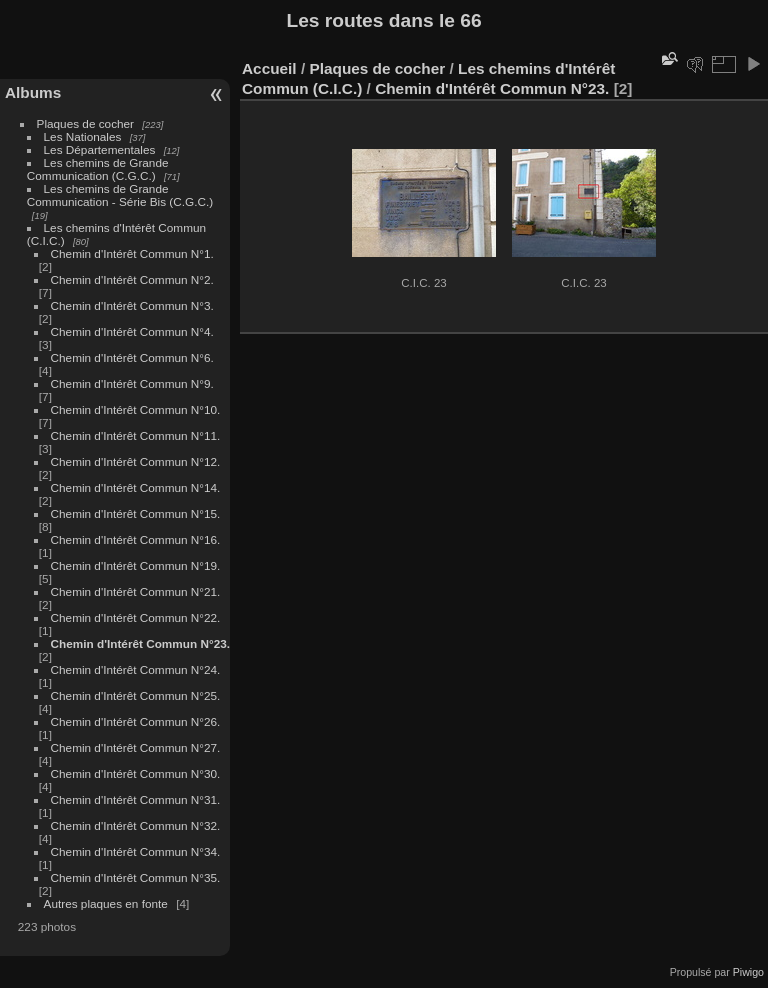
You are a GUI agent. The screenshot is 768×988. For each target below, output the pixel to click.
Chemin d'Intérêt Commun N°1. (132, 253)
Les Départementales (100, 149)
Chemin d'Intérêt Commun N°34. (136, 851)
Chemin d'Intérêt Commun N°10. (136, 409)
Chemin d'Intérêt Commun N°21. (136, 591)
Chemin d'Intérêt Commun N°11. (136, 435)
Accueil (269, 68)
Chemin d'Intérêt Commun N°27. (136, 747)
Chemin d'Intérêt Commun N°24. (136, 669)
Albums (33, 92)
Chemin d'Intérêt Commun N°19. (136, 565)
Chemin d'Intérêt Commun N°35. (136, 877)
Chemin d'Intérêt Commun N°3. (132, 305)
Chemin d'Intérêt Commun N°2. (132, 279)
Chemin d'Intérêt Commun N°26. (136, 721)
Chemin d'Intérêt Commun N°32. (136, 825)
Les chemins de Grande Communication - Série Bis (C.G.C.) (120, 195)
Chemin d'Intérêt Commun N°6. (132, 357)
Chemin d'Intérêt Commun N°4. (132, 331)
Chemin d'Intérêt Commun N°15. (136, 513)
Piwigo (748, 972)
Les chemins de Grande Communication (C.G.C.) (98, 169)
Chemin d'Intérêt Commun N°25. (136, 695)
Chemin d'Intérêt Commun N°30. (136, 773)
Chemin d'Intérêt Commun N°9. (132, 383)
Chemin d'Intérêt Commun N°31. (136, 799)
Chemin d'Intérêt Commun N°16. (136, 539)
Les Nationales (83, 136)
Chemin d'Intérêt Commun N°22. (136, 617)
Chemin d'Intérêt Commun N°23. (140, 643)
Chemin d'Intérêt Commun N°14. (136, 487)
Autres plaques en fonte (106, 903)
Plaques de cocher (85, 123)
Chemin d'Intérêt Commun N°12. (136, 461)
